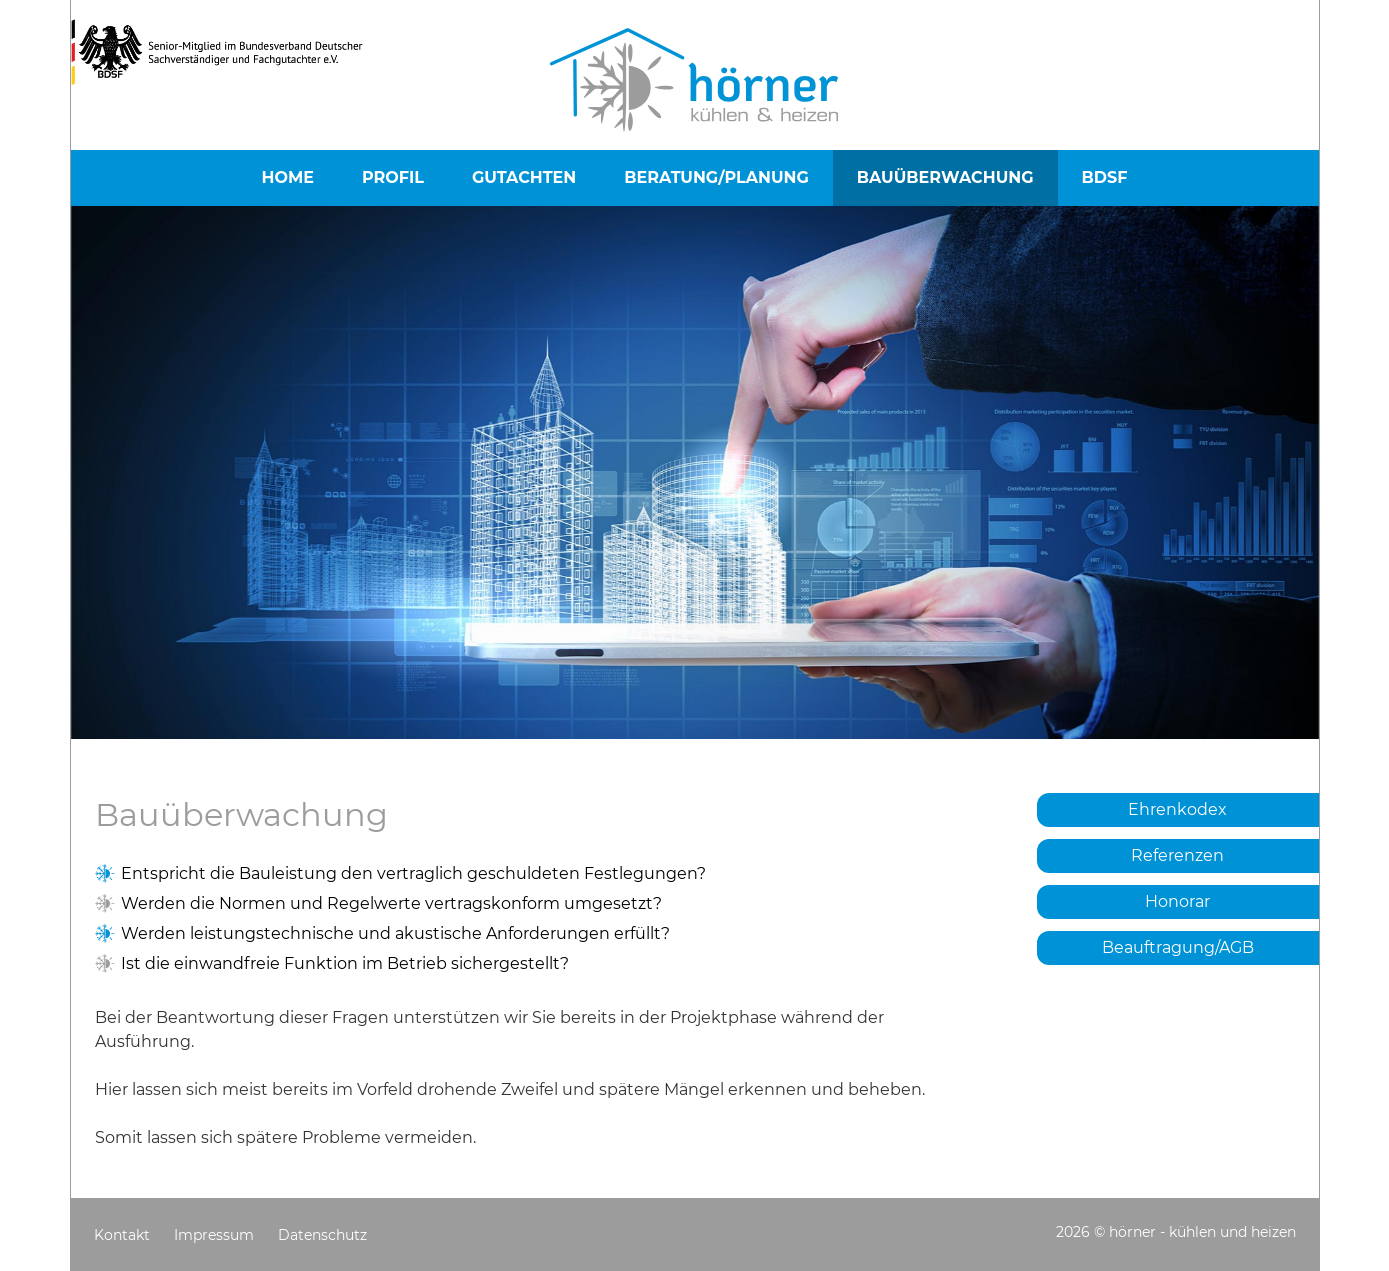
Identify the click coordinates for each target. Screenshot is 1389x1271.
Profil (393, 177)
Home (288, 177)
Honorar (1177, 901)
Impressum (214, 1235)
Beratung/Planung (716, 177)
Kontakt (122, 1235)
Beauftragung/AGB (1178, 947)
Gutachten (524, 177)
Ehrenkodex (1177, 809)
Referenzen (1177, 855)
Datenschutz (322, 1235)
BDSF (1105, 177)
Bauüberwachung (945, 177)
